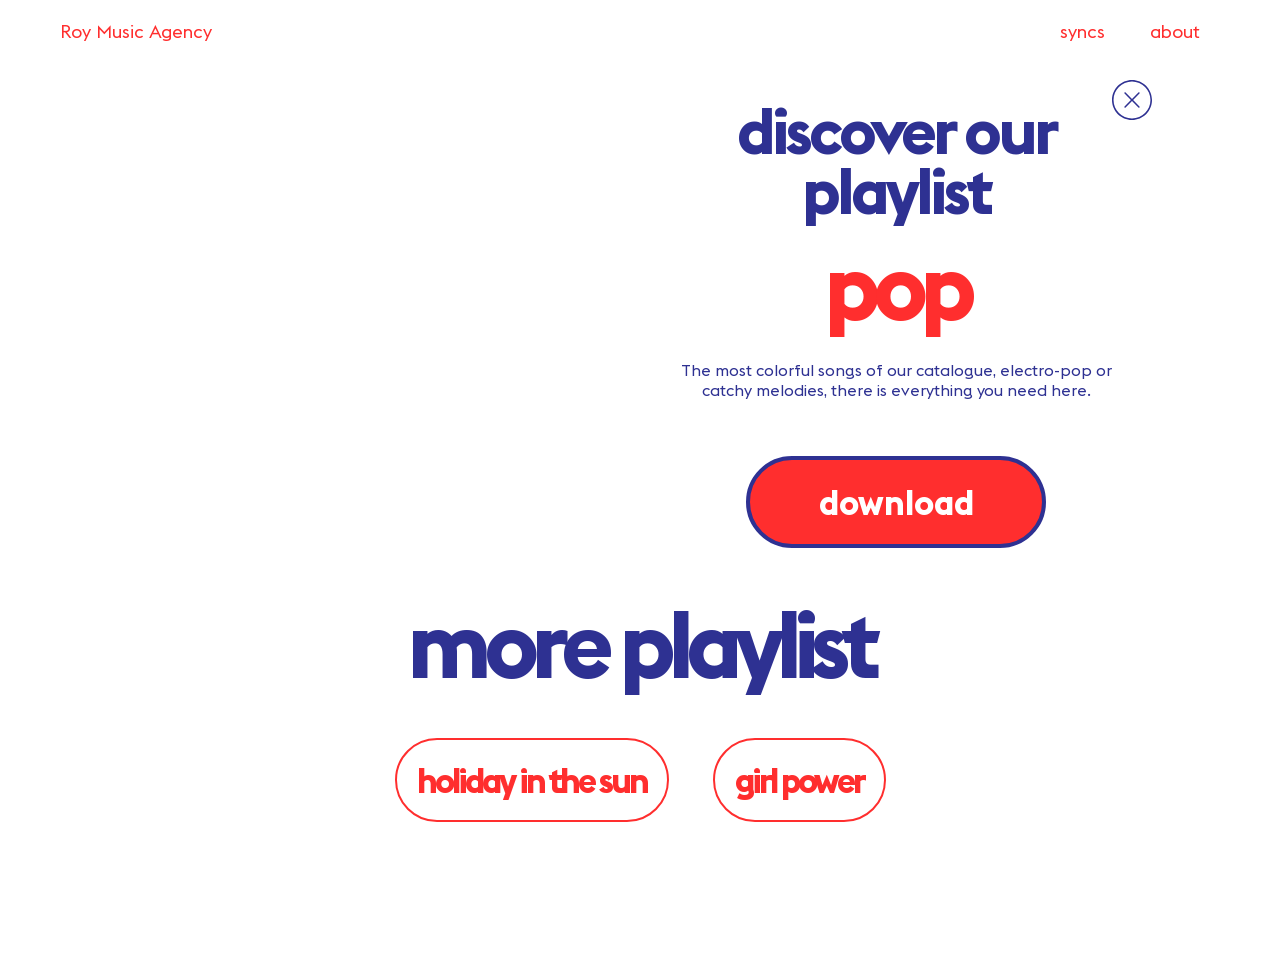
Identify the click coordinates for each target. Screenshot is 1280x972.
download (896, 502)
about (1175, 31)
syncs (1082, 31)
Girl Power (799, 780)
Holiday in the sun (532, 780)
